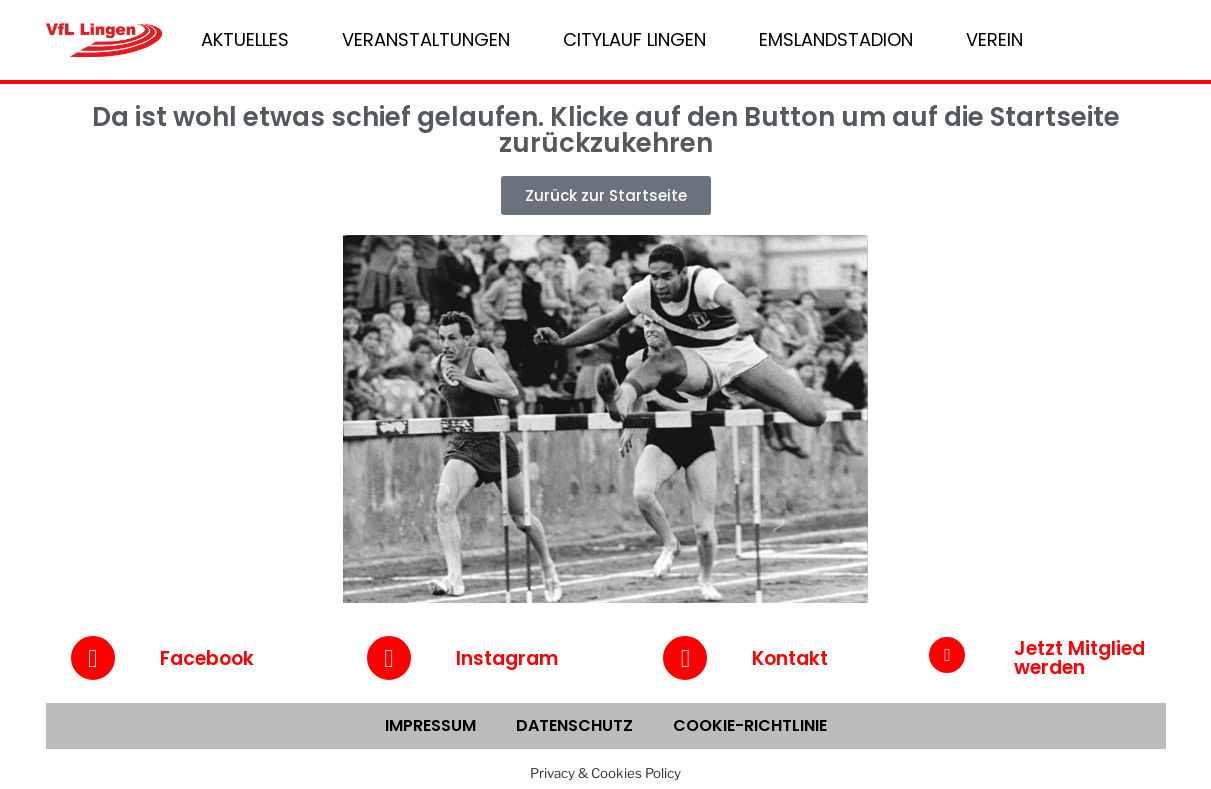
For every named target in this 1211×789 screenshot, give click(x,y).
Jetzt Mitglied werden (1079, 658)
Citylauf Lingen (634, 39)
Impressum (430, 725)
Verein (994, 39)
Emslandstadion (836, 39)
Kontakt (790, 658)
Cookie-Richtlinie (750, 725)
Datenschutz (574, 725)
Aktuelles (245, 39)
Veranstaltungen (426, 39)
